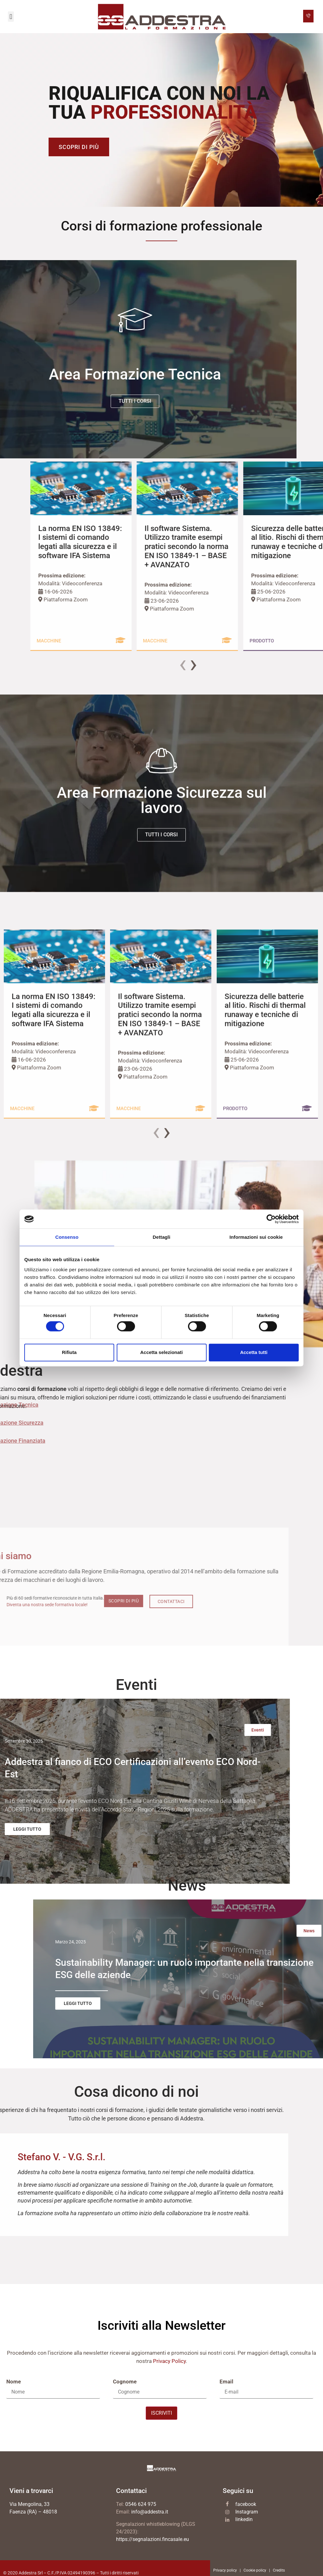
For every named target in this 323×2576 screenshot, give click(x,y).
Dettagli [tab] (161, 1237)
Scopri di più (79, 147)
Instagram (246, 2513)
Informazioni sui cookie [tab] (256, 1237)
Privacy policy (225, 2571)
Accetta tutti (253, 1352)
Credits (279, 2571)
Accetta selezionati (161, 1352)
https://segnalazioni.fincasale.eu (152, 2540)
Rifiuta (69, 1352)
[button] (11, 16)
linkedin (244, 2521)
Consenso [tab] (66, 1237)
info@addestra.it (149, 2513)
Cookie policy (255, 2571)
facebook (245, 2505)
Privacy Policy (169, 2362)
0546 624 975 (140, 2505)
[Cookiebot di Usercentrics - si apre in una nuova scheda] (271, 1219)
